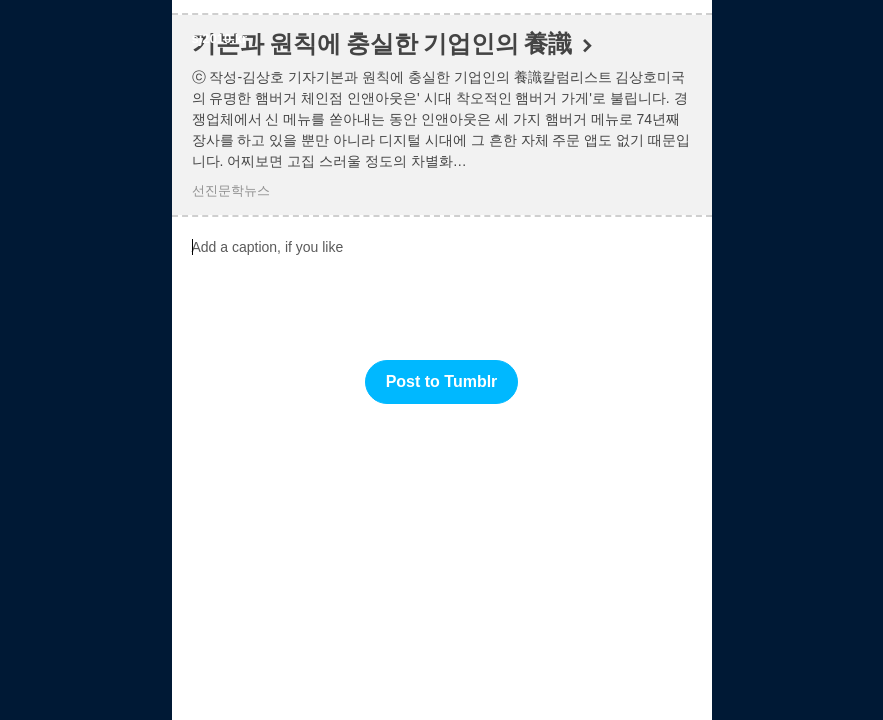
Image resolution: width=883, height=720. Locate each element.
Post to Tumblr (442, 381)
